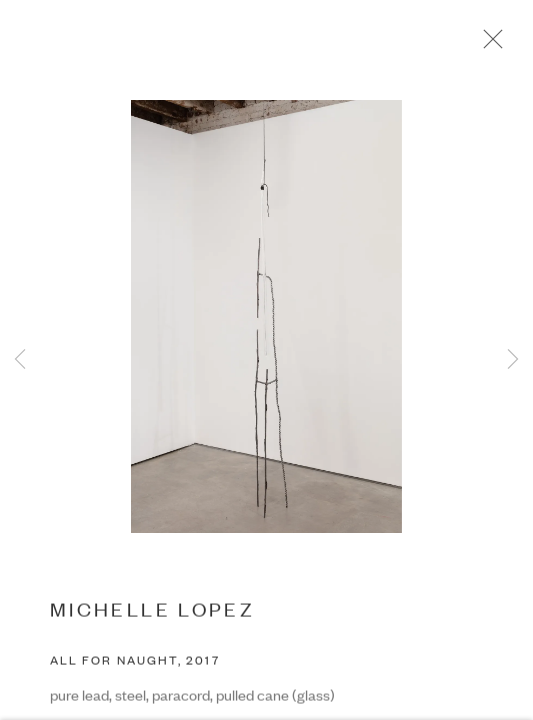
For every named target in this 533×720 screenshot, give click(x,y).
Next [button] (513, 360)
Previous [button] (20, 360)
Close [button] (493, 45)
